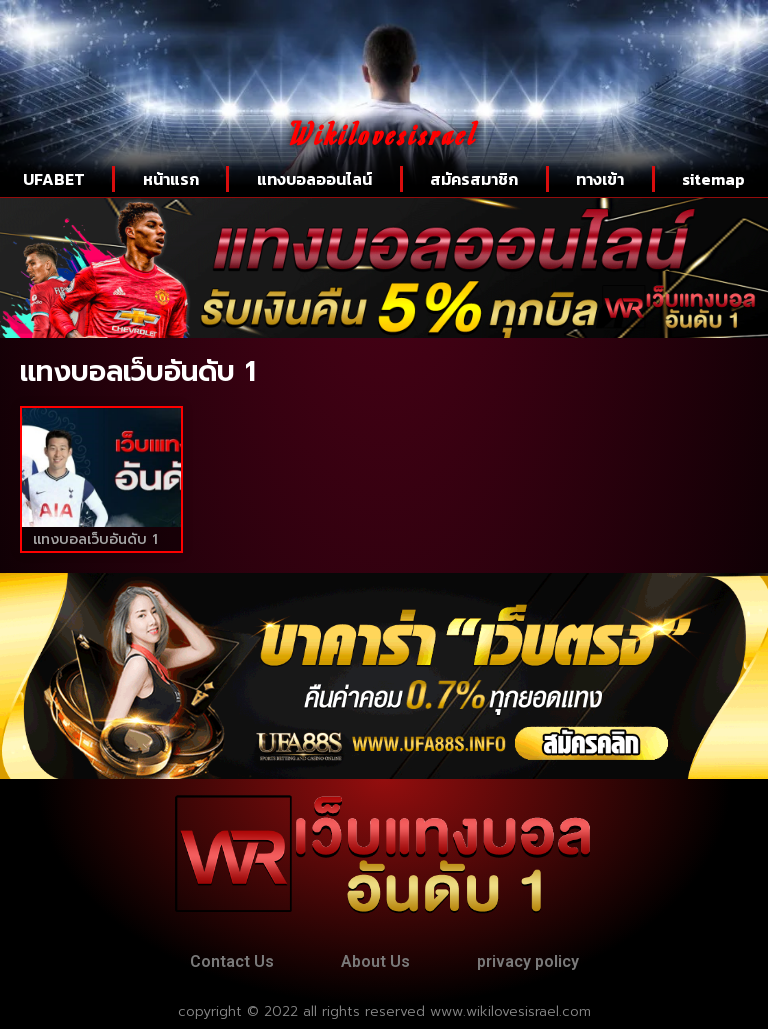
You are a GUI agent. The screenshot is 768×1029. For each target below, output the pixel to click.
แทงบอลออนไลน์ (314, 179)
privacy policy (528, 961)
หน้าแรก (171, 179)
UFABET (54, 179)
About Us (375, 961)
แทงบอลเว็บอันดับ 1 (95, 539)
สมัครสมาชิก (474, 179)
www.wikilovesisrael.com (510, 1011)
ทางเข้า (600, 179)
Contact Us (232, 961)
